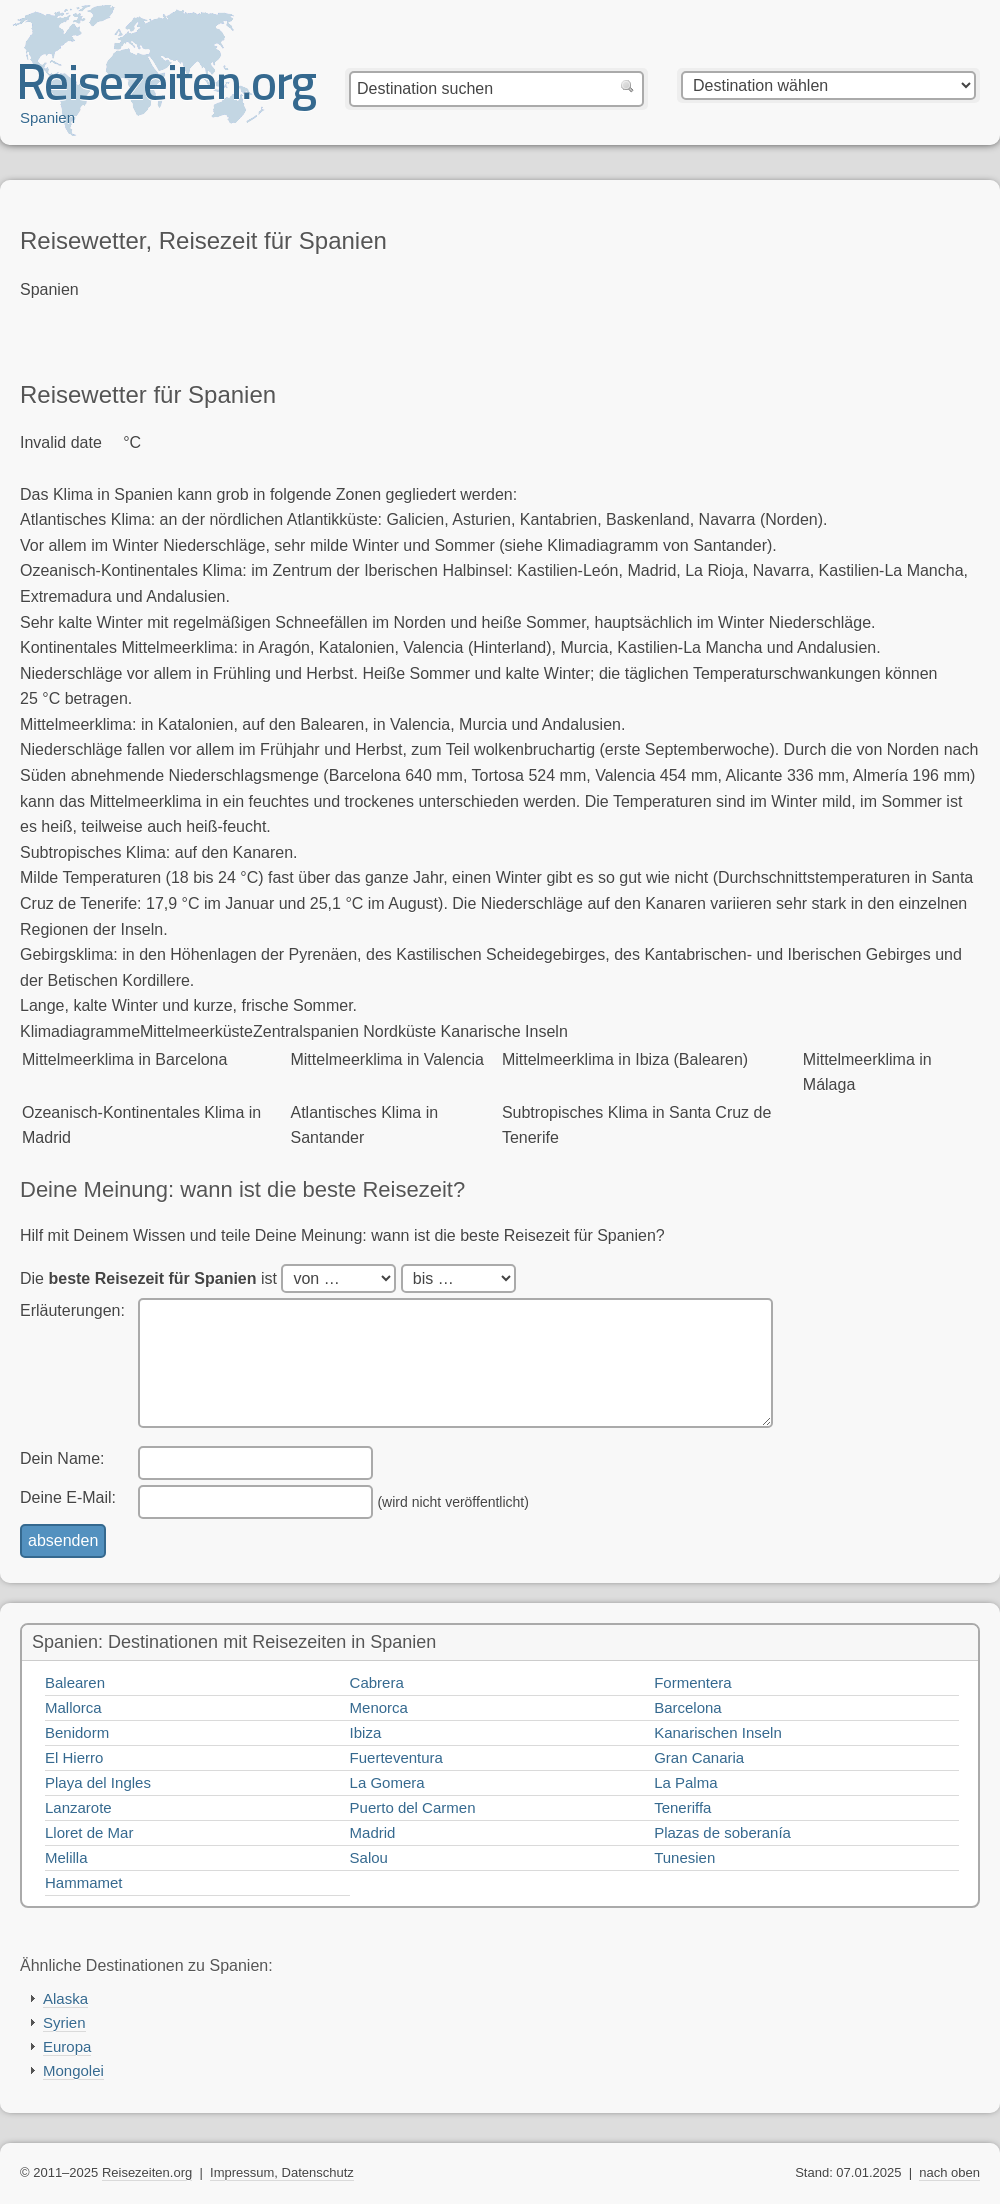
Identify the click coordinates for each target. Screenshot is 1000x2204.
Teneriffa (682, 1807)
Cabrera (377, 1682)
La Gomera (387, 1782)
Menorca (379, 1707)
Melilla (66, 1857)
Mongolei (73, 2070)
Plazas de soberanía (722, 1832)
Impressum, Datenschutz (282, 2172)
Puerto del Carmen (413, 1807)
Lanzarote (78, 1807)
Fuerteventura (396, 1757)
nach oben (949, 2172)
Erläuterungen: (72, 1310)
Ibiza (366, 1732)
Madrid (373, 1832)
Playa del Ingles (98, 1782)
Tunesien (684, 1857)
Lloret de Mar (89, 1832)
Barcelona (688, 1707)
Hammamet (84, 1882)
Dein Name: (62, 1458)
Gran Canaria (699, 1757)
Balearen (75, 1682)
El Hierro (74, 1757)
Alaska (65, 1998)
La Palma (685, 1782)
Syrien (64, 2022)
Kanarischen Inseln (718, 1732)
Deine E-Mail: (68, 1497)
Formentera (693, 1682)
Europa (67, 2046)
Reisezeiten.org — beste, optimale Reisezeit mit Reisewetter (168, 91)
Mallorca (73, 1707)
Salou (369, 1857)
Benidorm (77, 1732)
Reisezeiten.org (147, 2172)
